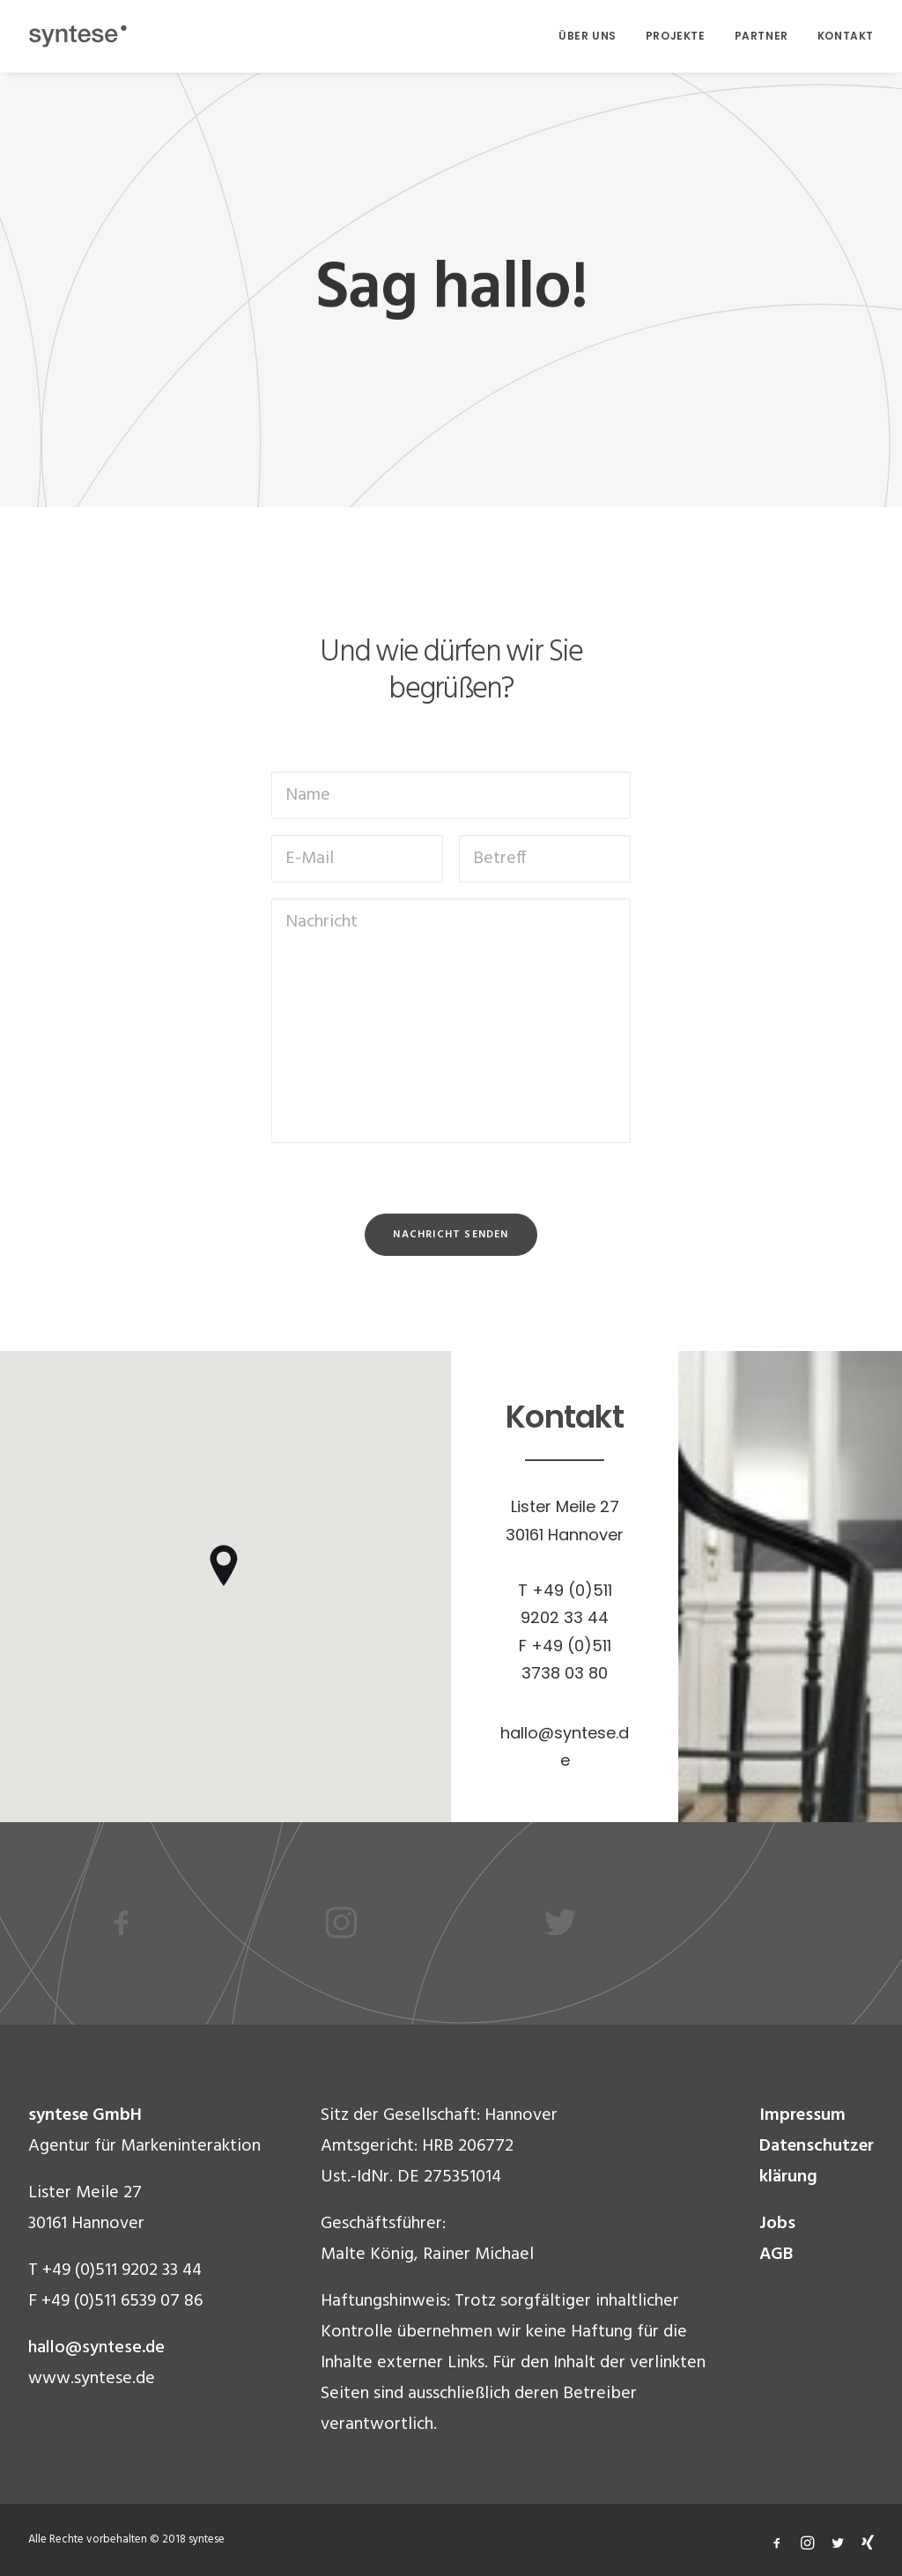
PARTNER (761, 35)
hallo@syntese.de (96, 2348)
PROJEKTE (676, 35)
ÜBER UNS (587, 35)
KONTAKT (845, 35)
